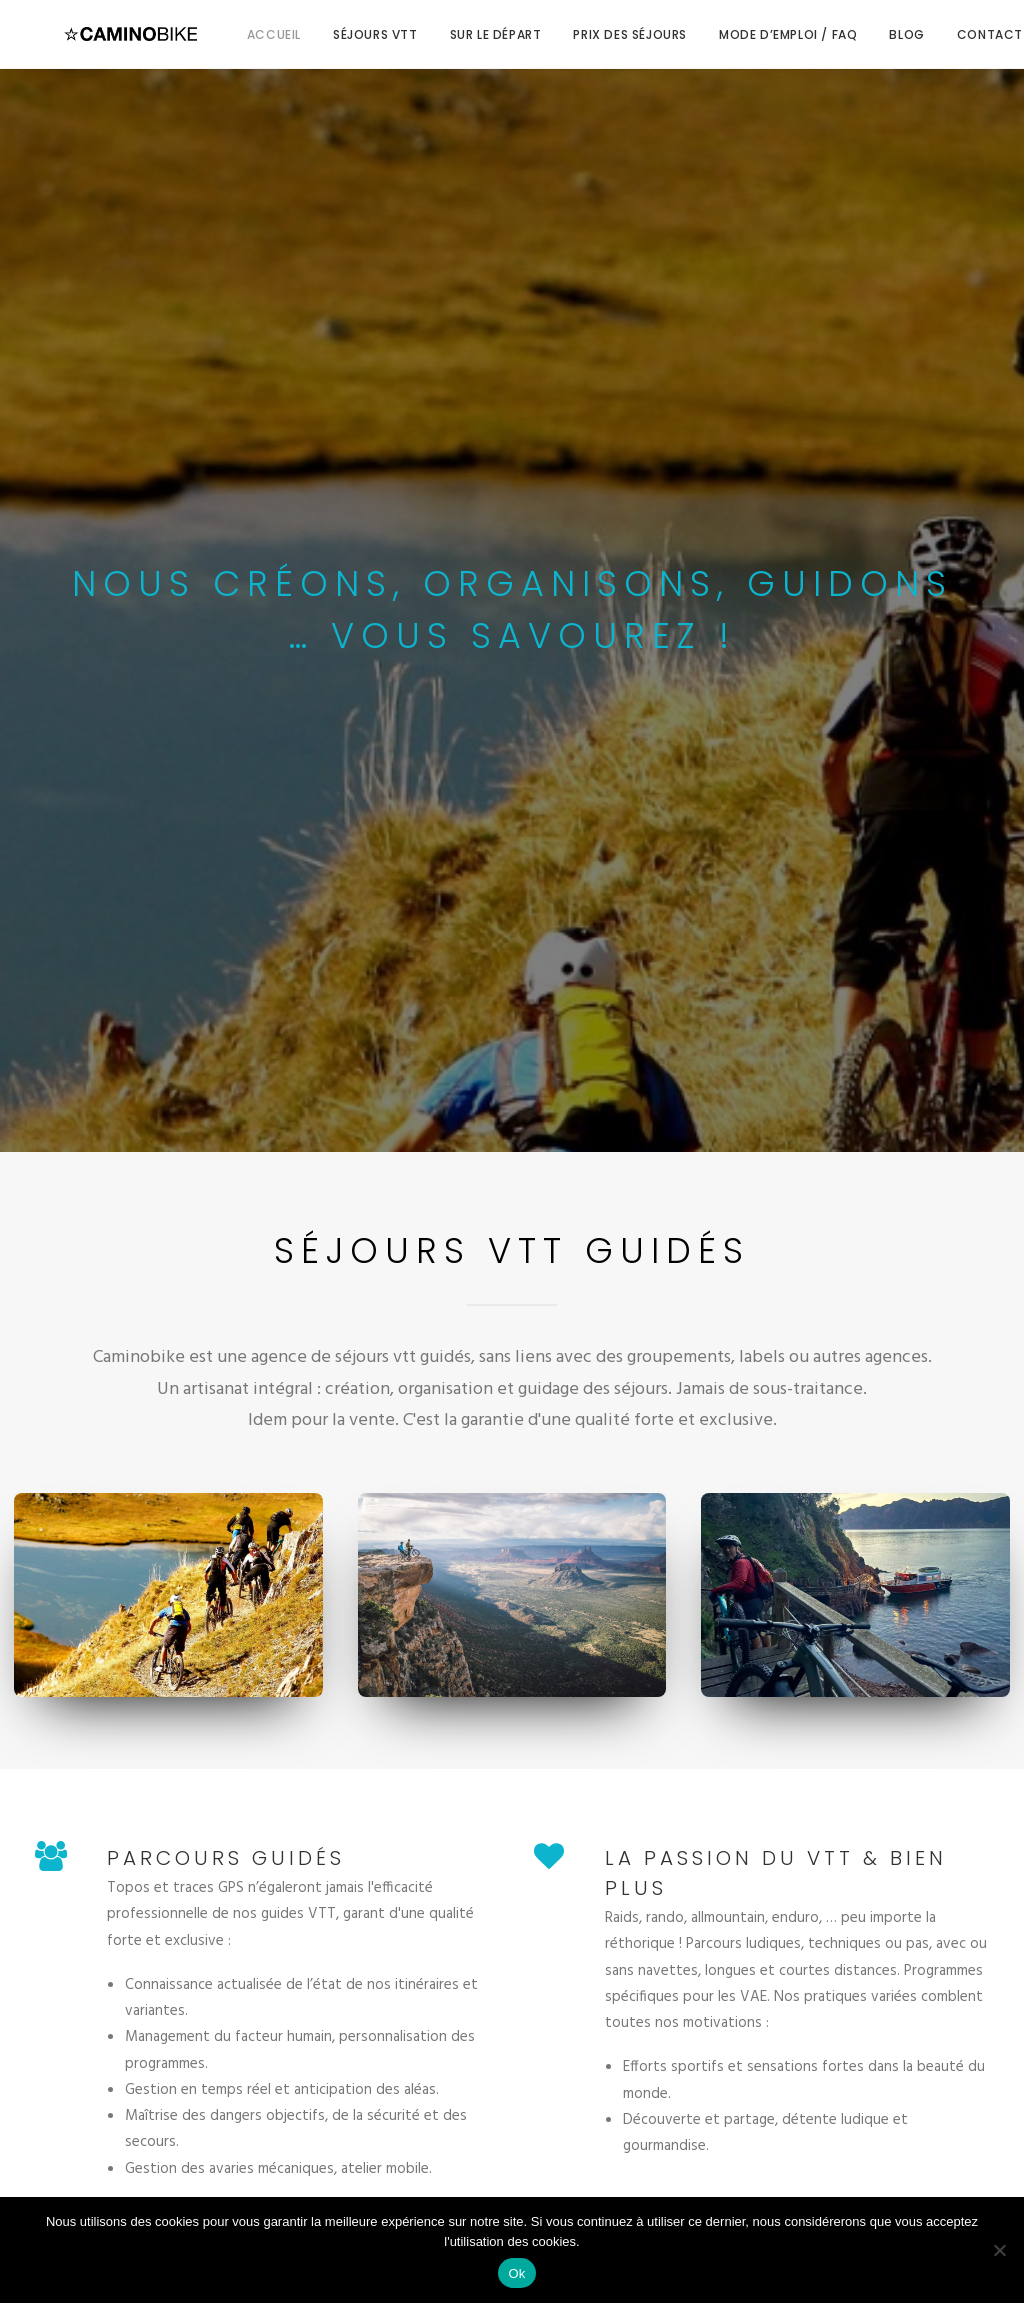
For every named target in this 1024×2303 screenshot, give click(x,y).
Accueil (242, 34)
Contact (958, 34)
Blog (874, 34)
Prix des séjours (598, 34)
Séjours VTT (343, 34)
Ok (516, 2273)
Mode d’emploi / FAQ (756, 34)
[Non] (999, 2250)
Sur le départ (464, 34)
